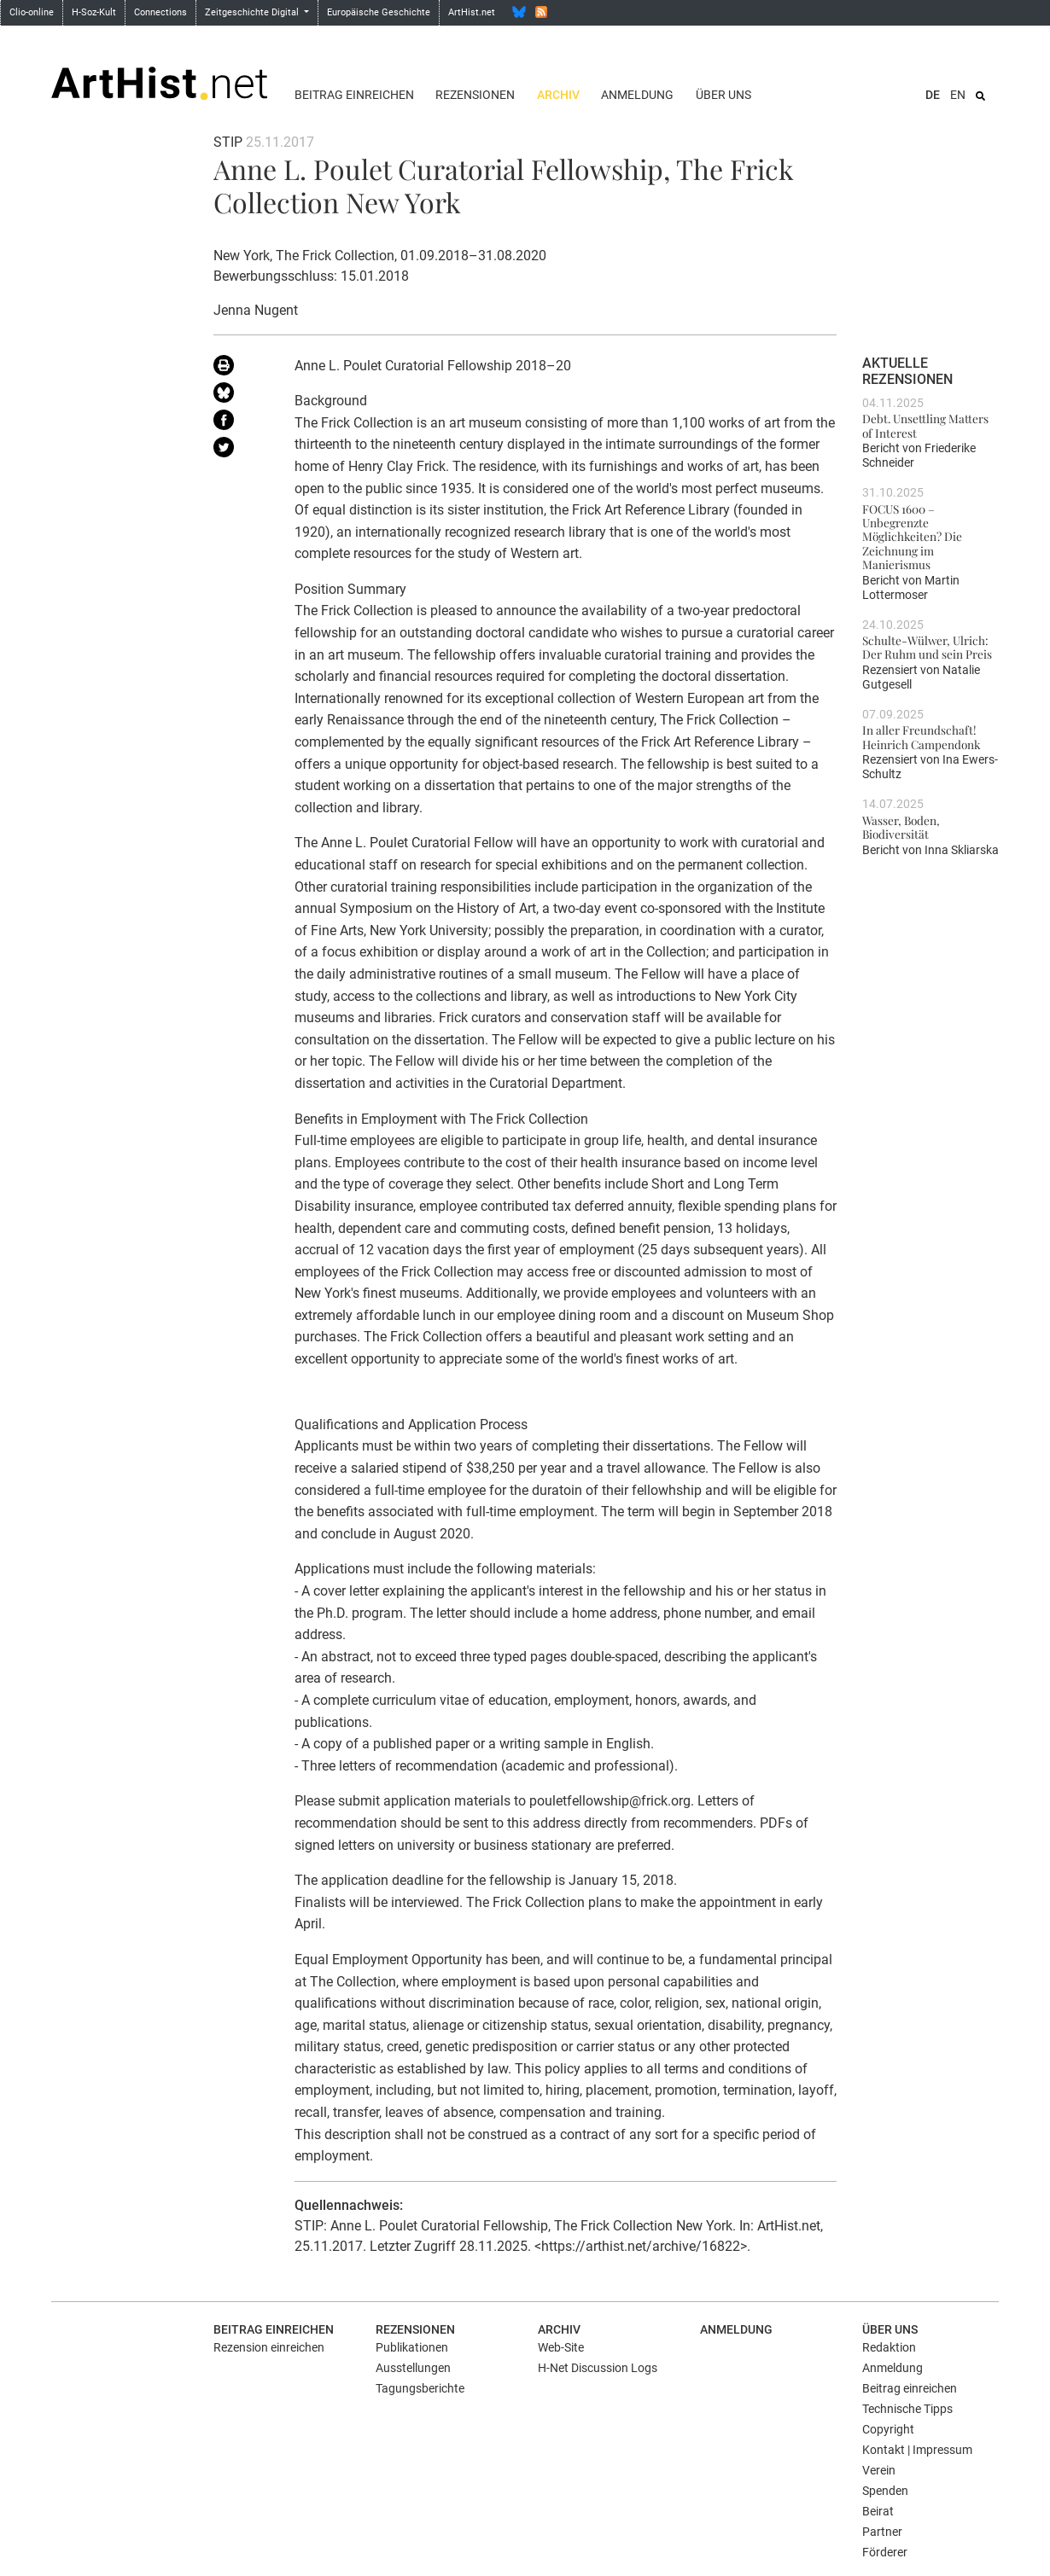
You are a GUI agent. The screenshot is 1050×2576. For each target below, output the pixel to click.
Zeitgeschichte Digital (253, 12)
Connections (160, 12)
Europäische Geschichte (378, 12)
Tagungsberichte (420, 2388)
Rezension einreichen (268, 2347)
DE (932, 95)
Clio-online (31, 12)
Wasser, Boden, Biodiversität (901, 826)
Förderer (884, 2552)
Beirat (878, 2511)
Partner (882, 2531)
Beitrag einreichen (354, 95)
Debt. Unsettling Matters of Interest (925, 424)
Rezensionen (475, 95)
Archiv (558, 95)
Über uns (723, 95)
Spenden (885, 2490)
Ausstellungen (413, 2368)
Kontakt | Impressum (917, 2450)
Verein (878, 2470)
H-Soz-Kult (94, 12)
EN (957, 95)
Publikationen (412, 2347)
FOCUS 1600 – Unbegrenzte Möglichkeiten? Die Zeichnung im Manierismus (912, 536)
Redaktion (889, 2347)
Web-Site (561, 2347)
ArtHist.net (471, 12)
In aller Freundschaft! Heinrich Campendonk (921, 736)
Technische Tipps (907, 2409)
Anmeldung (637, 95)
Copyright (888, 2429)
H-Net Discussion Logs (597, 2368)
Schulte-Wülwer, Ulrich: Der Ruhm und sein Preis (927, 646)
